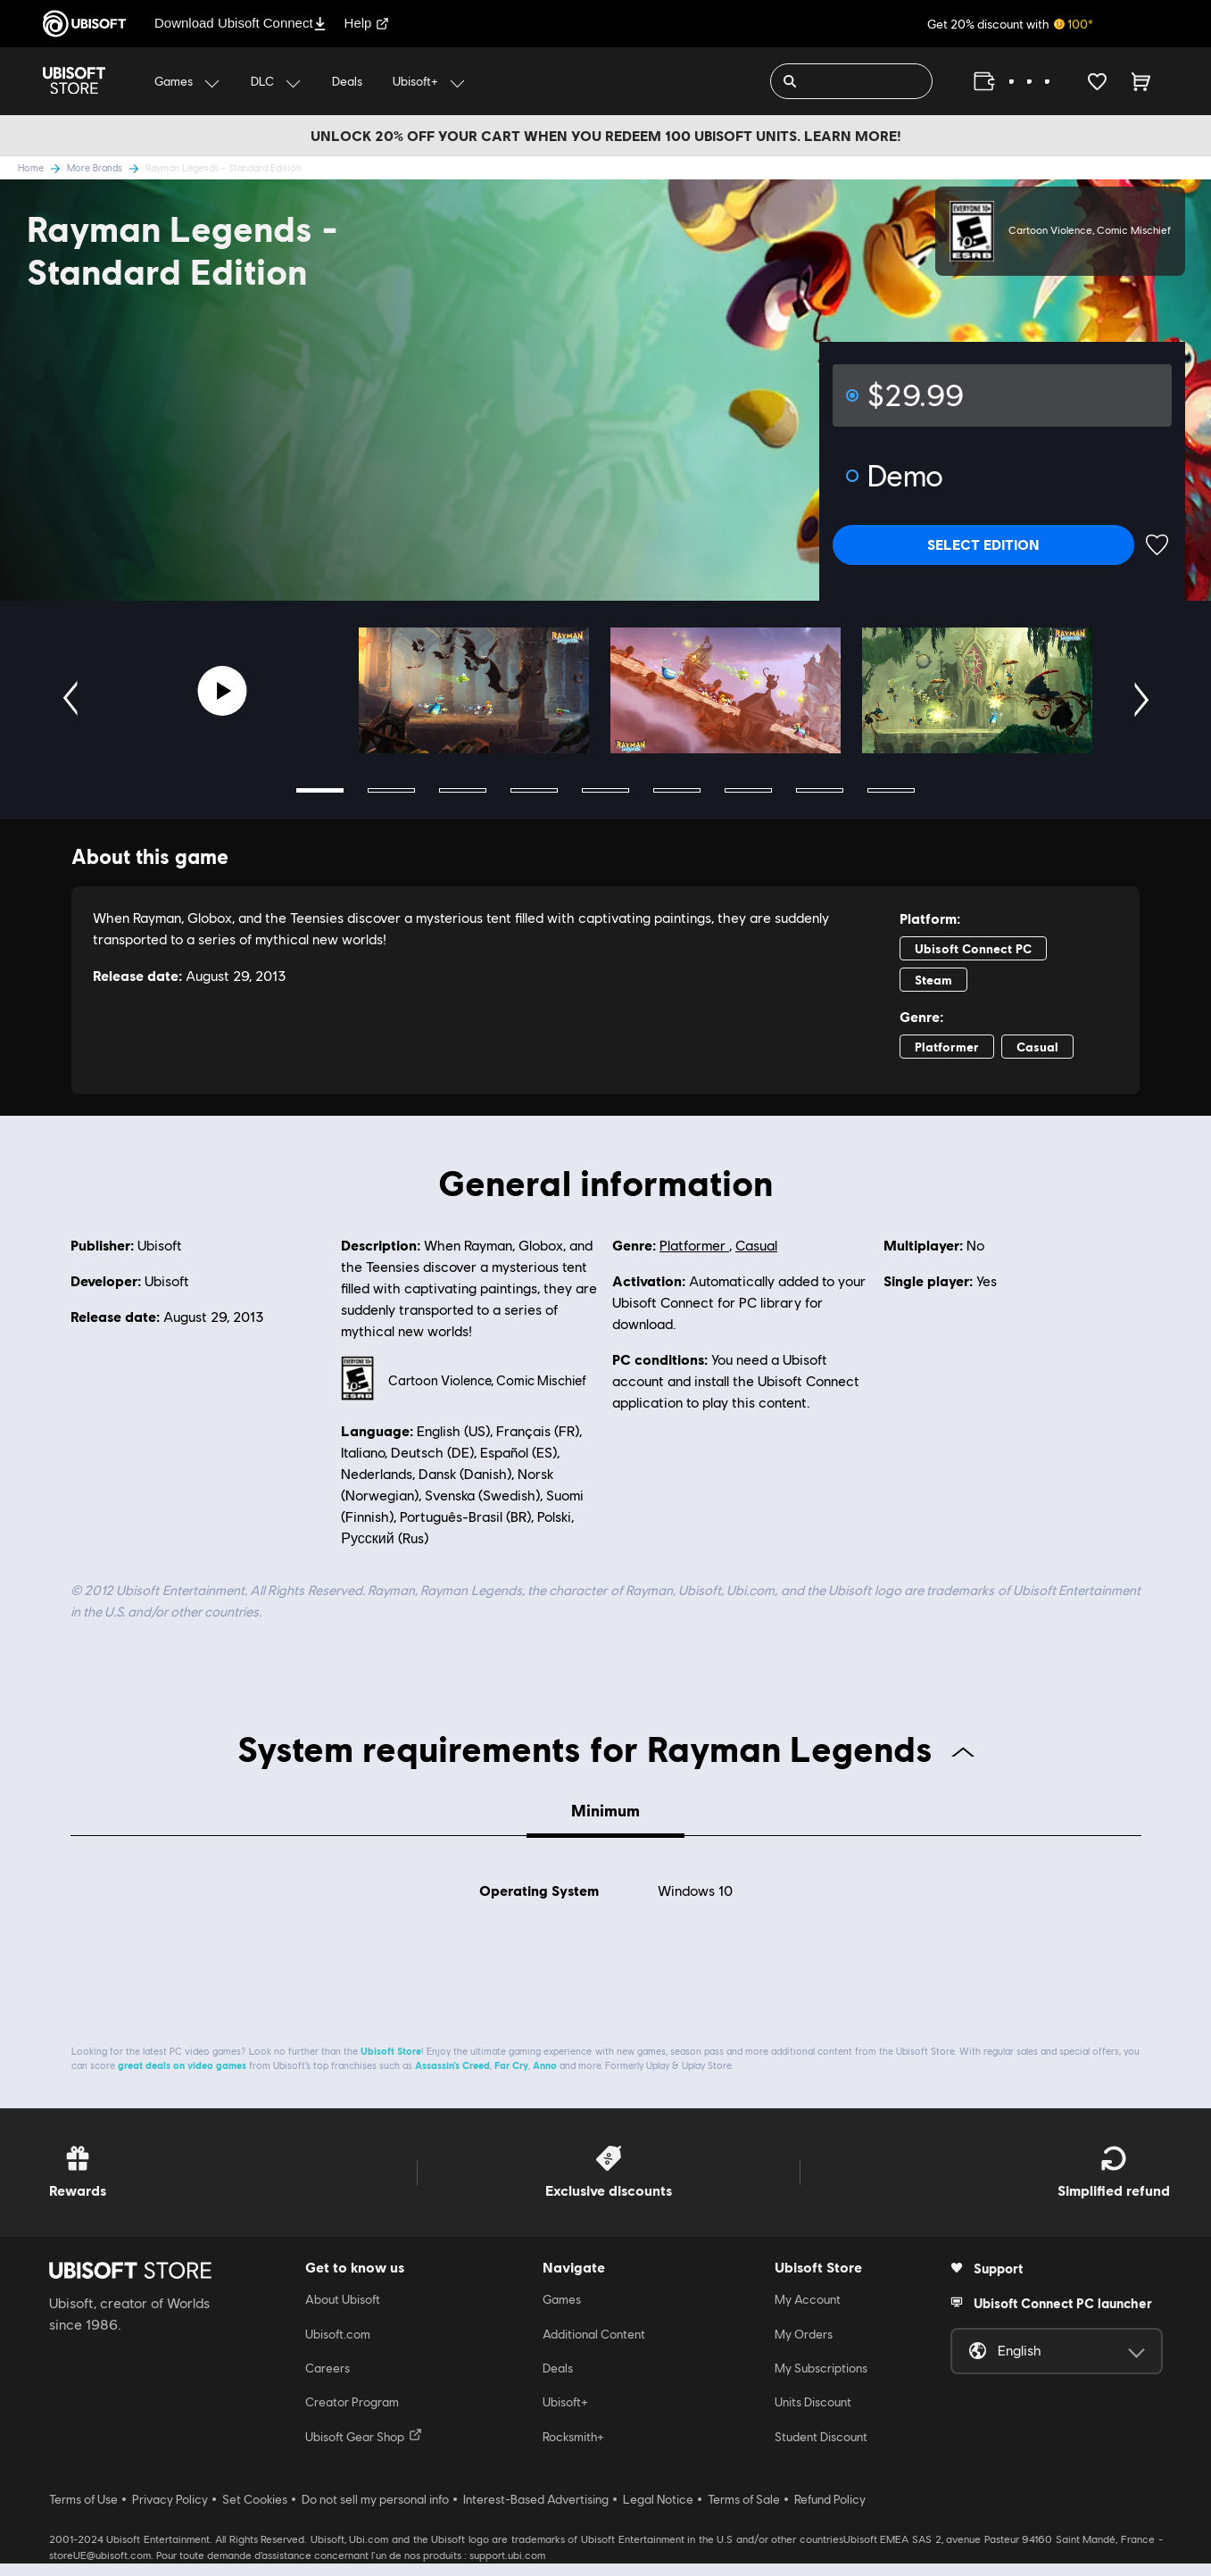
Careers (327, 2381)
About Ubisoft (342, 2313)
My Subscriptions (821, 2381)
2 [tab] (391, 790)
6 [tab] (677, 790)
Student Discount (821, 2450)
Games (562, 2313)
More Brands (106, 167)
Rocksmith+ (573, 2450)
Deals (558, 2381)
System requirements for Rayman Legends (606, 1747)
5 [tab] (605, 790)
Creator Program (352, 2415)
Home (42, 167)
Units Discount (813, 2415)
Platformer (694, 1245)
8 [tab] (819, 790)
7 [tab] (748, 790)
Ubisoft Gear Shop (363, 2449)
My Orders (804, 2346)
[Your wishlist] (1097, 81)
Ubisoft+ (565, 2415)
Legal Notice (658, 2512)
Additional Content (594, 2346)
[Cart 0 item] (1141, 81)
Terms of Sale (744, 2512)
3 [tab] (462, 790)
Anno (545, 2078)
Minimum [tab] (605, 1810)
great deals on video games (182, 2078)
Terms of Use (83, 2512)
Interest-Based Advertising (536, 2512)
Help (367, 22)
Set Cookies (254, 2512)
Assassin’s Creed (452, 2078)
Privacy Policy (170, 2512)
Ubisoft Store (391, 2064)
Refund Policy (830, 2512)
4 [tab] (534, 790)
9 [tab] (891, 790)
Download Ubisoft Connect (240, 22)
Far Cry (511, 2078)
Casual (756, 1245)
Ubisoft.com (337, 2346)
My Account (808, 2313)
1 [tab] (320, 790)
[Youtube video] (222, 691)
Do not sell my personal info (375, 2512)
